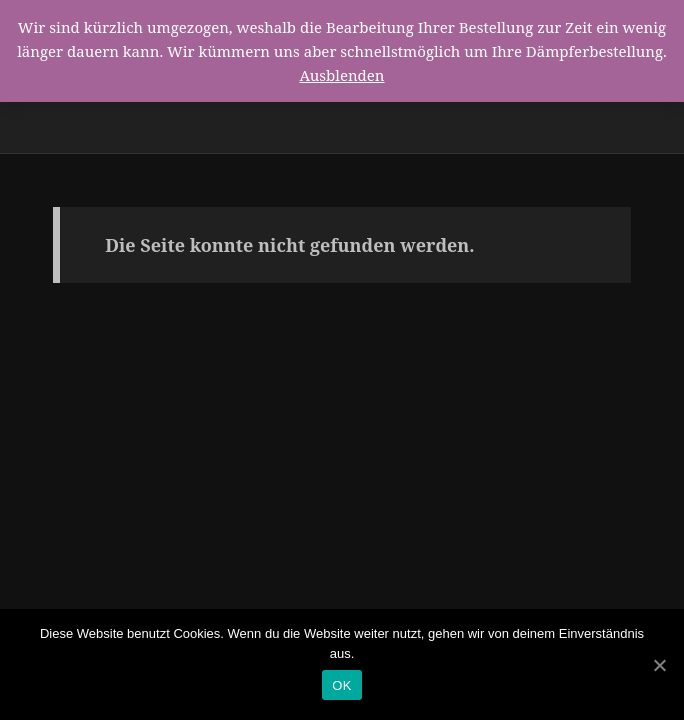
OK (341, 685)
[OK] (659, 665)
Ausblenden (341, 75)
